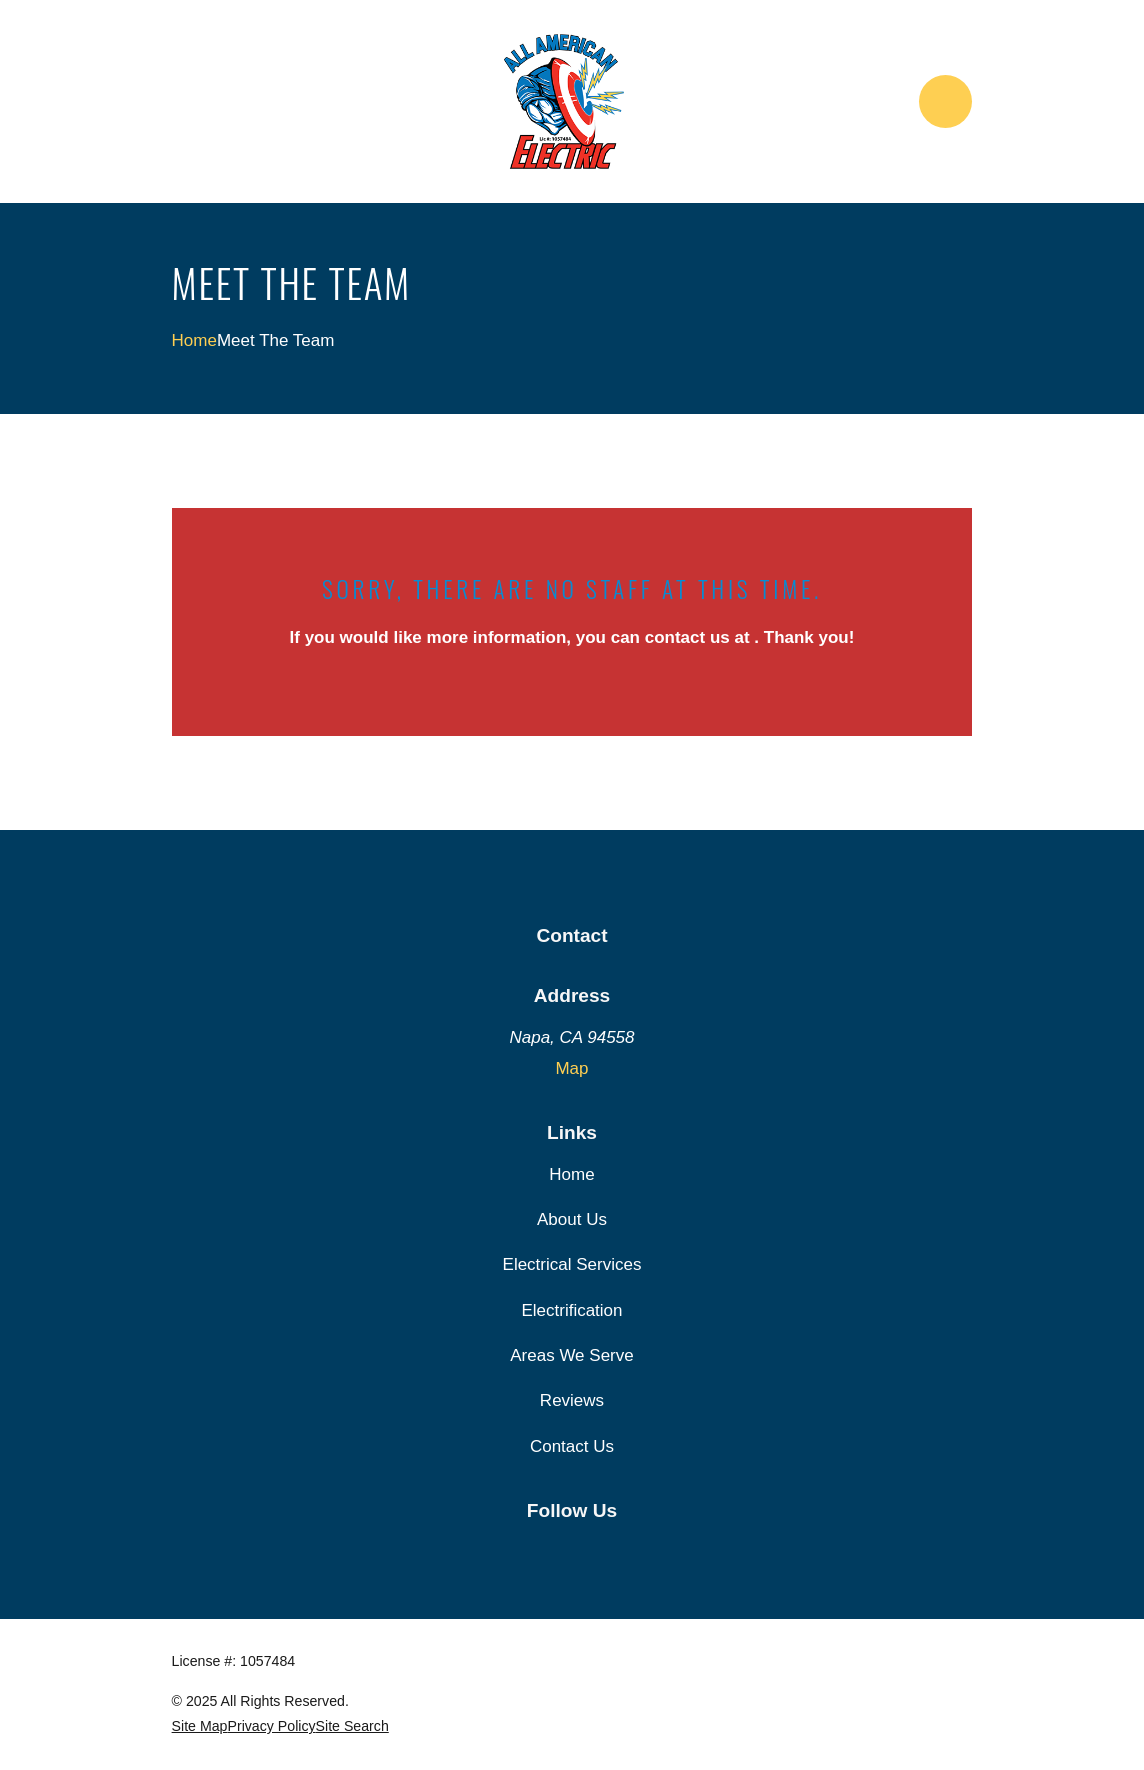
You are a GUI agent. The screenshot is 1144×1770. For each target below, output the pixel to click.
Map (571, 1068)
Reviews (572, 1400)
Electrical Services (572, 1264)
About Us (572, 1219)
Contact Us (572, 1446)
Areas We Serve (571, 1355)
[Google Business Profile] (572, 1550)
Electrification (571, 1310)
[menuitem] (200, 1726)
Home (571, 1174)
